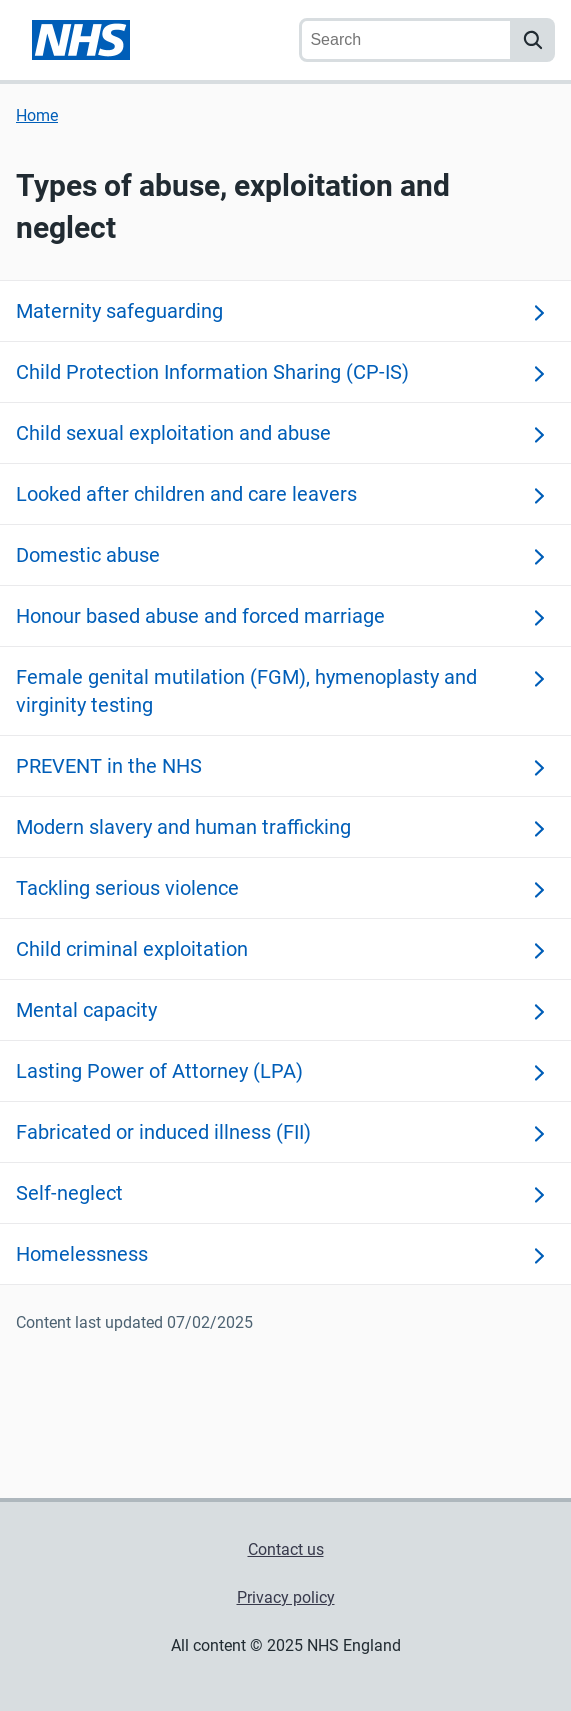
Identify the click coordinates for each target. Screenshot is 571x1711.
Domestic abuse (88, 555)
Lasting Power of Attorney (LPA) (159, 1071)
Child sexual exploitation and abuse (173, 433)
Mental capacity (86, 1010)
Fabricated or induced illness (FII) (163, 1132)
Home (37, 115)
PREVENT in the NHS (109, 766)
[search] (533, 40)
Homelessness (82, 1254)
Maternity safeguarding (119, 311)
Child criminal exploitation (132, 949)
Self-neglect (69, 1193)
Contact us (286, 1549)
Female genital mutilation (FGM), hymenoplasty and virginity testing (246, 691)
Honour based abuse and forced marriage (200, 616)
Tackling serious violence (127, 888)
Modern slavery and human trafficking (183, 827)
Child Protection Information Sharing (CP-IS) (212, 372)
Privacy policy (286, 1597)
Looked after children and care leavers (186, 494)
